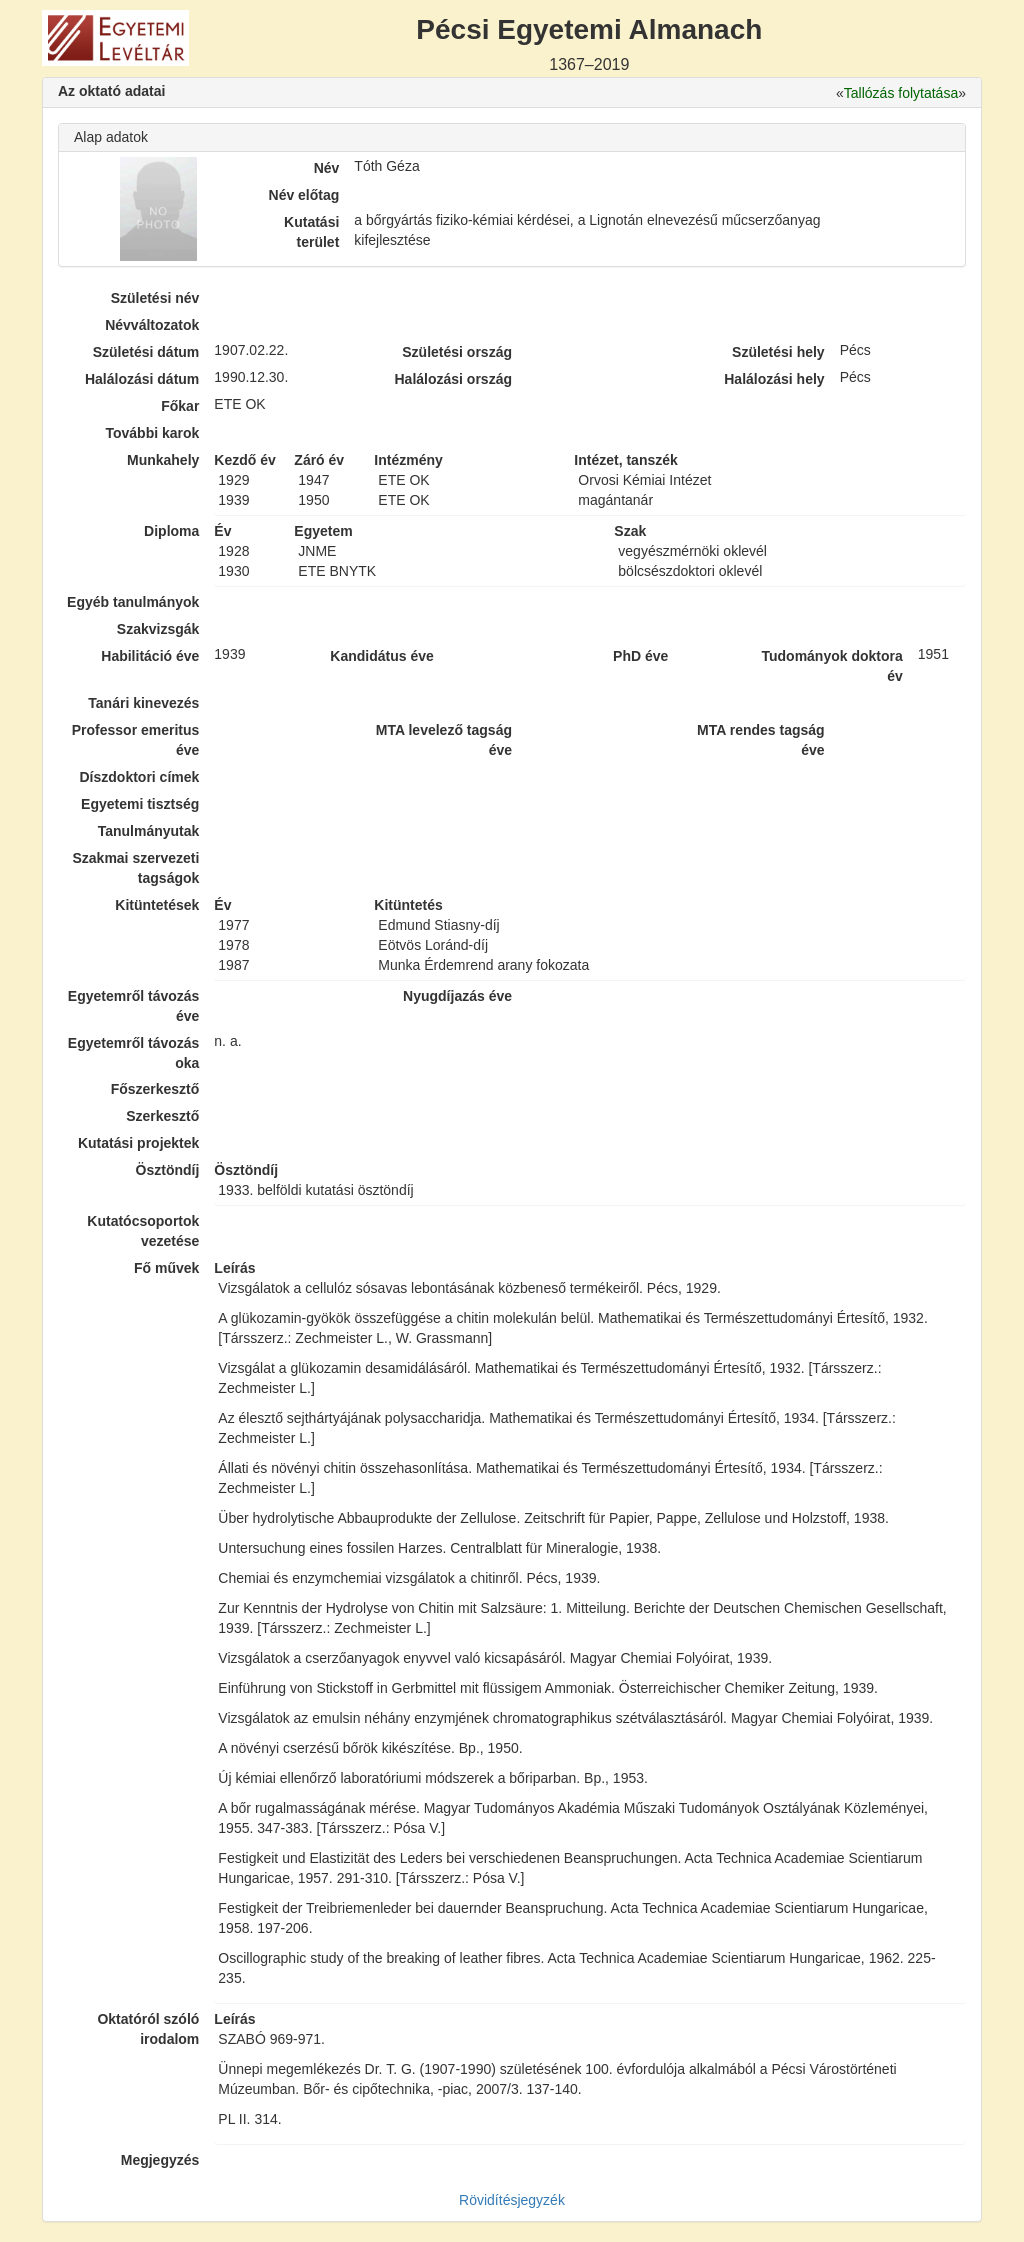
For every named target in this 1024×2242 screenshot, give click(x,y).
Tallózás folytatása (901, 93)
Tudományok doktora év (831, 666)
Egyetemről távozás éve (134, 1006)
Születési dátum (146, 352)
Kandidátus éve (381, 656)
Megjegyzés (160, 2160)
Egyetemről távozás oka (134, 1053)
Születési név (155, 298)
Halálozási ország (453, 379)
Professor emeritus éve (136, 740)
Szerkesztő (162, 1116)
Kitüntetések (157, 905)
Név (327, 168)
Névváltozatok (152, 325)
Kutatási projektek (138, 1143)
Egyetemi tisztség (140, 804)
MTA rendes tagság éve (761, 740)
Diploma (171, 531)
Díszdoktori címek (140, 777)
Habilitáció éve (150, 656)
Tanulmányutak (149, 831)
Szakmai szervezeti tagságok (135, 868)
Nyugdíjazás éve (457, 996)
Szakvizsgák (158, 629)
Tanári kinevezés (143, 703)
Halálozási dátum (142, 379)
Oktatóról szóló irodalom (148, 2029)
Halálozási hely (774, 379)
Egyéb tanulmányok (133, 602)
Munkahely (163, 460)
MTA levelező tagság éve (444, 740)
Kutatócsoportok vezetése (143, 1231)
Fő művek (166, 1268)
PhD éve (640, 656)
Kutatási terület (311, 232)
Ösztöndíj (168, 1170)
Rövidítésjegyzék (512, 2200)
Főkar (180, 406)
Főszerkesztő (155, 1089)
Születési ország (457, 352)
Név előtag (304, 195)
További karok (152, 433)
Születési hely (778, 352)
